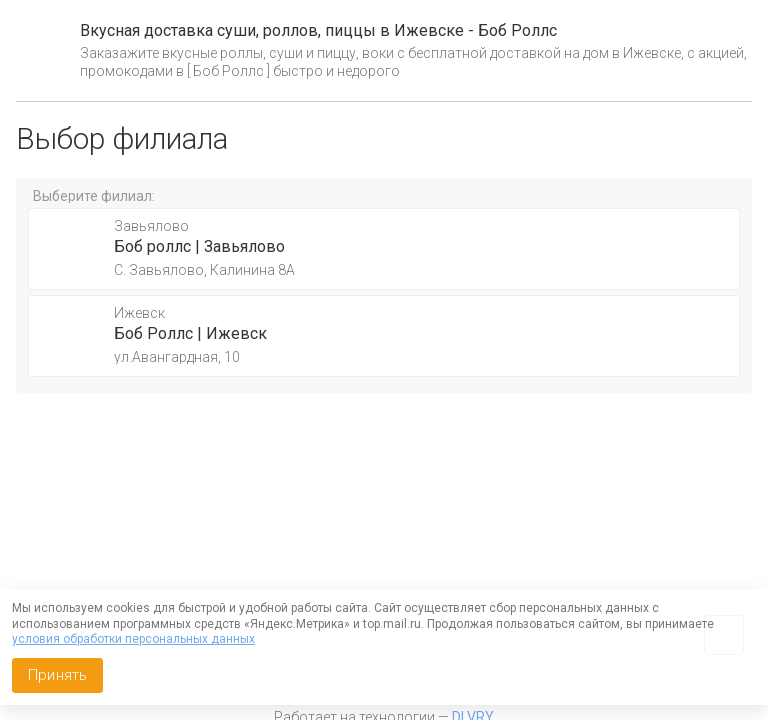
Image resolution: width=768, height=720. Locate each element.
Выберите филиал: (94, 196)
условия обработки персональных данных (133, 639)
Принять (57, 675)
